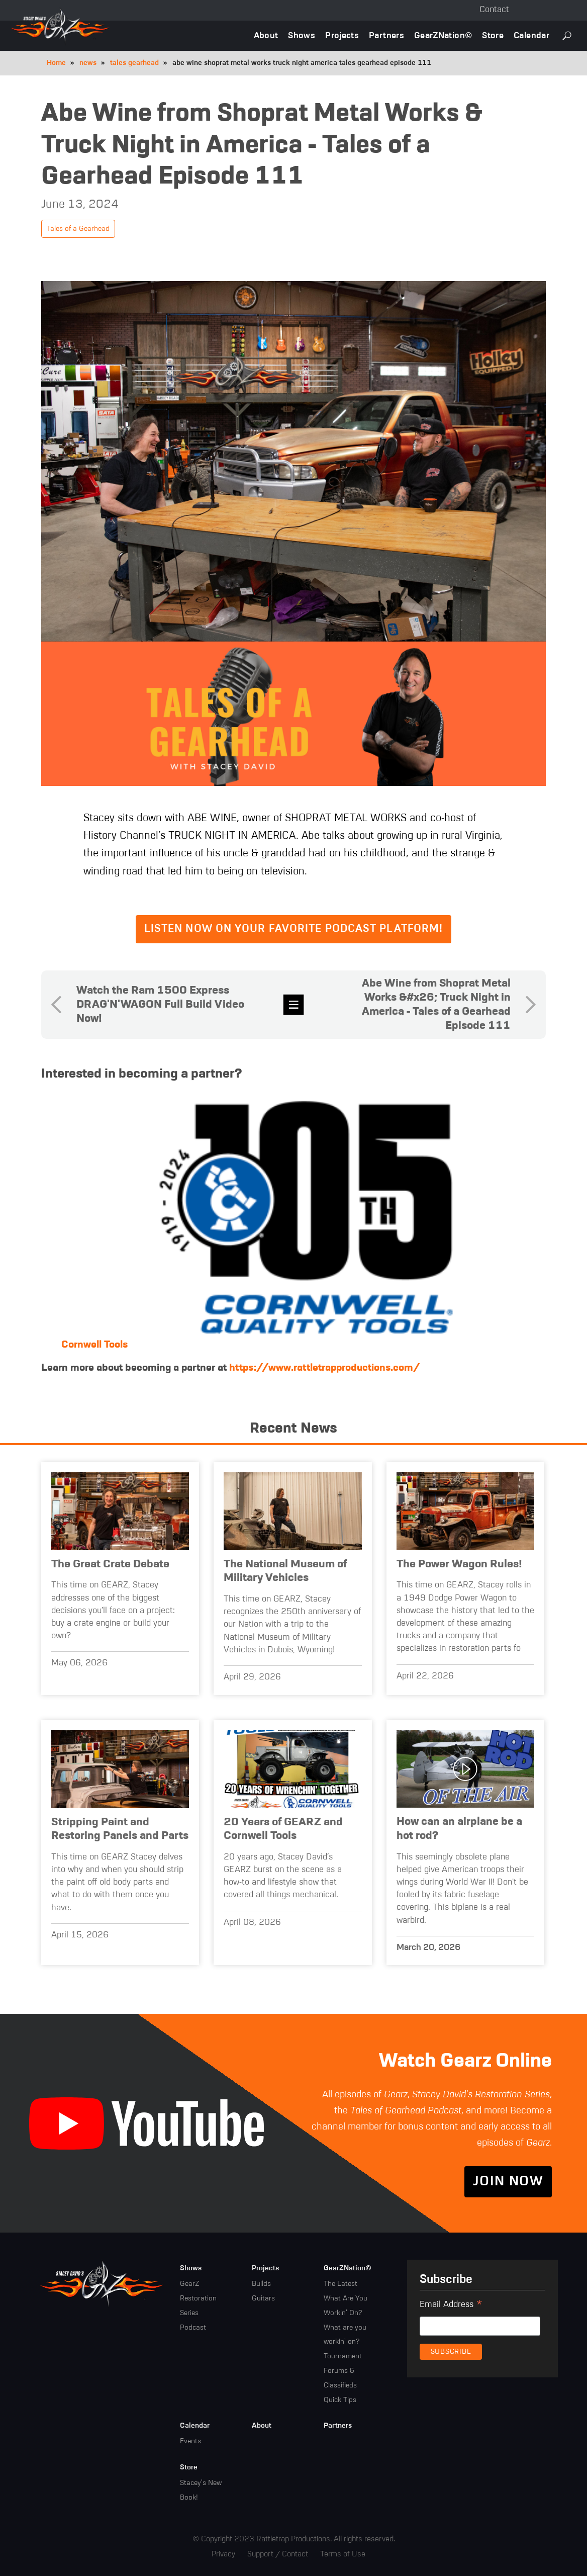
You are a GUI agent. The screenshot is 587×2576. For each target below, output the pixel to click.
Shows (301, 36)
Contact (494, 10)
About (266, 36)
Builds (261, 2283)
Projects (342, 36)
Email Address (451, 2306)
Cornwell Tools (94, 1345)
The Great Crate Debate (110, 1564)
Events (190, 2441)
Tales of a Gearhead (78, 228)
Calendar (531, 36)
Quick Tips (340, 2400)
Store (493, 36)
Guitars (263, 2298)
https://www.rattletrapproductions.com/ (324, 1368)
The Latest (340, 2283)
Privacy (223, 2554)
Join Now (508, 2181)
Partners (386, 36)
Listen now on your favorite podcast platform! (293, 929)
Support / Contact (277, 2554)
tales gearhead (134, 62)
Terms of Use (342, 2554)
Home (56, 62)
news (87, 62)
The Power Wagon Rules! (459, 1564)
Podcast (193, 2327)
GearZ (189, 2283)
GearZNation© (443, 36)
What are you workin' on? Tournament (345, 2342)
